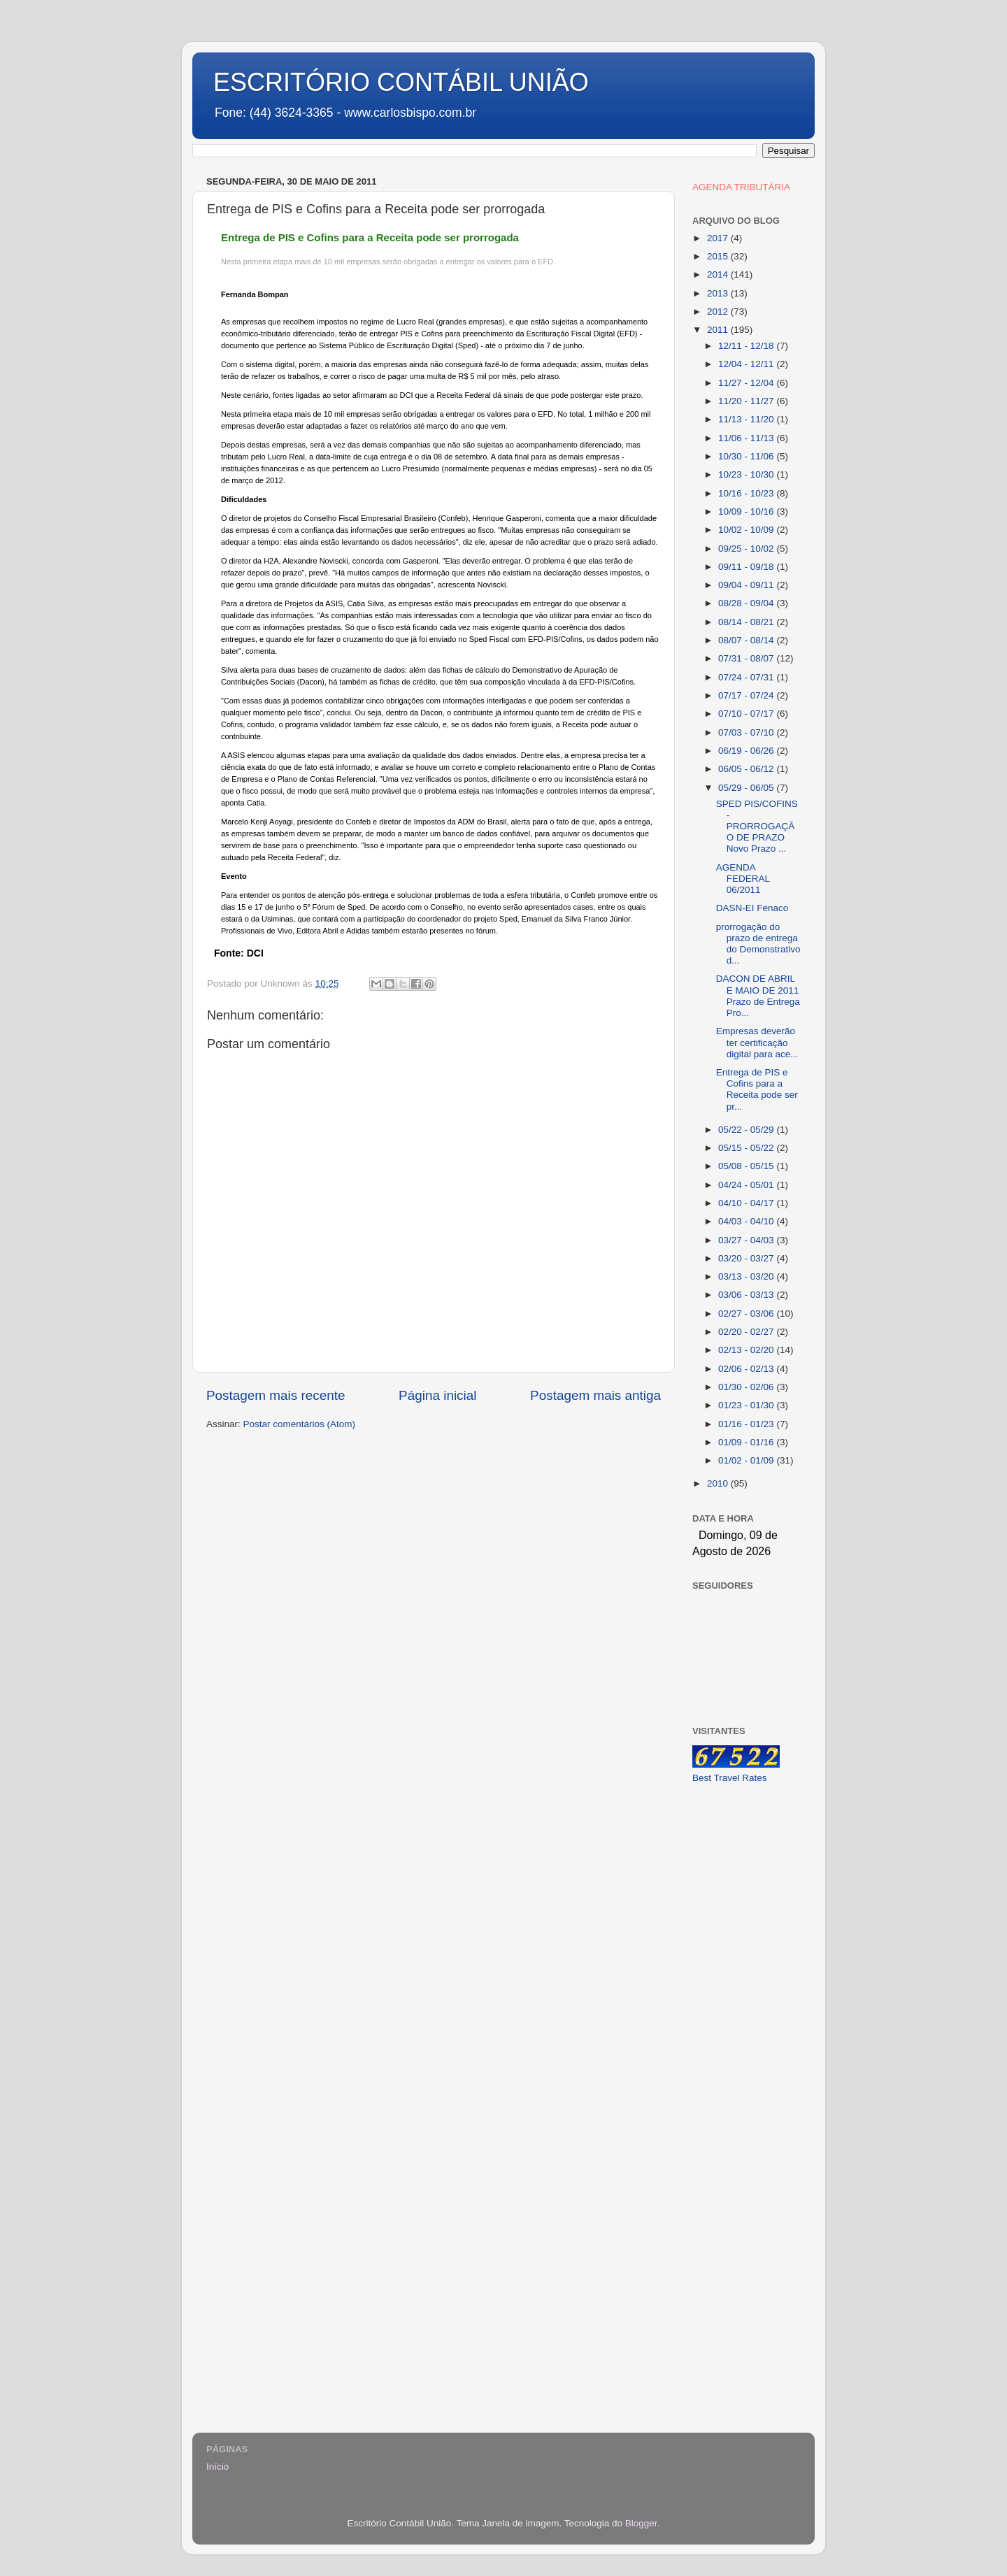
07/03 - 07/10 (747, 732)
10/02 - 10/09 (747, 529)
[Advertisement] (746, 2016)
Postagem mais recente (275, 1395)
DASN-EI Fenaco (752, 908)
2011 (719, 329)
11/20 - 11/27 (747, 401)
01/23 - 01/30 (747, 1405)
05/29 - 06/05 (747, 787)
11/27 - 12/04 (747, 383)
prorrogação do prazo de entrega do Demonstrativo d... (758, 944)
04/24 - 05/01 (747, 1185)
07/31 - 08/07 (747, 658)
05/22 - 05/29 (747, 1129)
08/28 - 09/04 (747, 603)
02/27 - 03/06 (747, 1313)
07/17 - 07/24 (747, 695)
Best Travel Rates (729, 1778)
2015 (719, 256)
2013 (719, 293)
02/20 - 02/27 (747, 1331)
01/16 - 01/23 (747, 1424)
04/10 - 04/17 (747, 1203)
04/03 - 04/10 (747, 1221)
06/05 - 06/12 (747, 769)
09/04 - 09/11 (747, 585)
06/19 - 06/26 (747, 750)
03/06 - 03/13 (747, 1294)
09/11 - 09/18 (747, 566)
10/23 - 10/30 (747, 474)
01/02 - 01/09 (747, 1460)
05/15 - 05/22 (747, 1148)
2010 (719, 1483)
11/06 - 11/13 (747, 438)
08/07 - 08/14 (747, 640)
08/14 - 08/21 (747, 622)
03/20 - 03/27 (747, 1258)
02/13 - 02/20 (747, 1350)
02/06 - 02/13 (747, 1369)
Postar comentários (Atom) (299, 1424)
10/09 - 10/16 (747, 511)
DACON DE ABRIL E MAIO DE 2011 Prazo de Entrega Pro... (758, 995)
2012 (719, 311)
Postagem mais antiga (595, 1395)
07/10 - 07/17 (747, 713)
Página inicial (437, 1395)
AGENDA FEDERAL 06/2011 (743, 878)
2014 (719, 274)
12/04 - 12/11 (747, 364)
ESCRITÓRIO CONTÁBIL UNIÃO (401, 82)
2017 (719, 238)
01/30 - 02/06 (747, 1387)
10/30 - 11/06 (747, 456)
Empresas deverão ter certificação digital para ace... (757, 1042)
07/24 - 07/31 (747, 677)
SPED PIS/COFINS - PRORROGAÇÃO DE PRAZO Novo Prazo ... (757, 826)
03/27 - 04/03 (747, 1240)
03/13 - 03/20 (747, 1276)
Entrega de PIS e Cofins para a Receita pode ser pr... (757, 1089)
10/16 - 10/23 (747, 493)
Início (217, 2466)
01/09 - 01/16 (747, 1442)
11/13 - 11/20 (747, 419)
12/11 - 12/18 (747, 346)
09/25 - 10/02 (747, 548)
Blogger (641, 2523)
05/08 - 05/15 (747, 1166)
